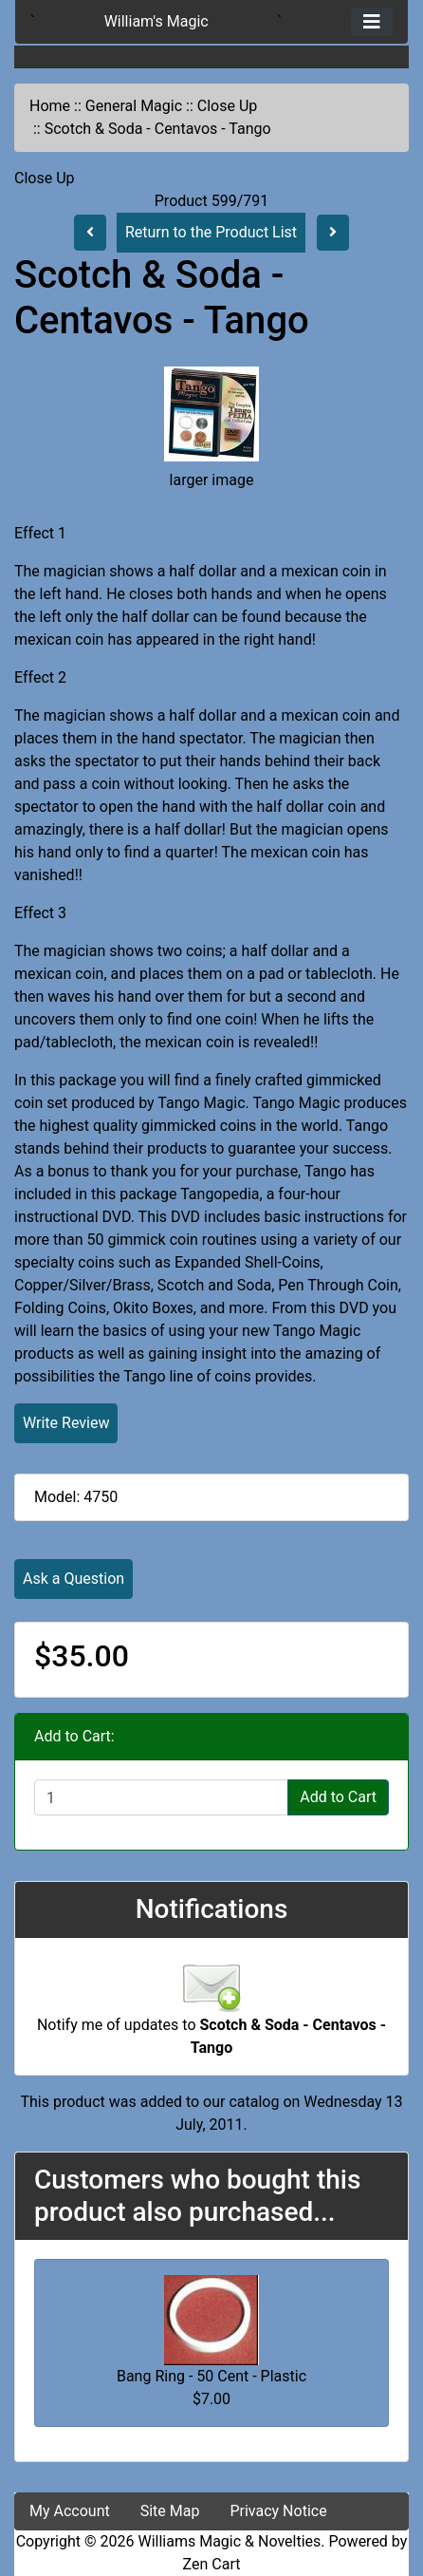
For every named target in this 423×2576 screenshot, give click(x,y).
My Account (69, 2511)
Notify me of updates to (211, 2015)
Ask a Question (73, 1579)
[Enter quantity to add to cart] (161, 1797)
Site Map (170, 2511)
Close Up (227, 106)
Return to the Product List (211, 232)
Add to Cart (338, 1797)
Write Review (66, 1423)
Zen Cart (212, 2564)
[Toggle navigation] (372, 22)
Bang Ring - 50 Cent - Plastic (211, 2376)
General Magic (133, 106)
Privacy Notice (278, 2511)
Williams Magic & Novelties (229, 2541)
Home (49, 106)
